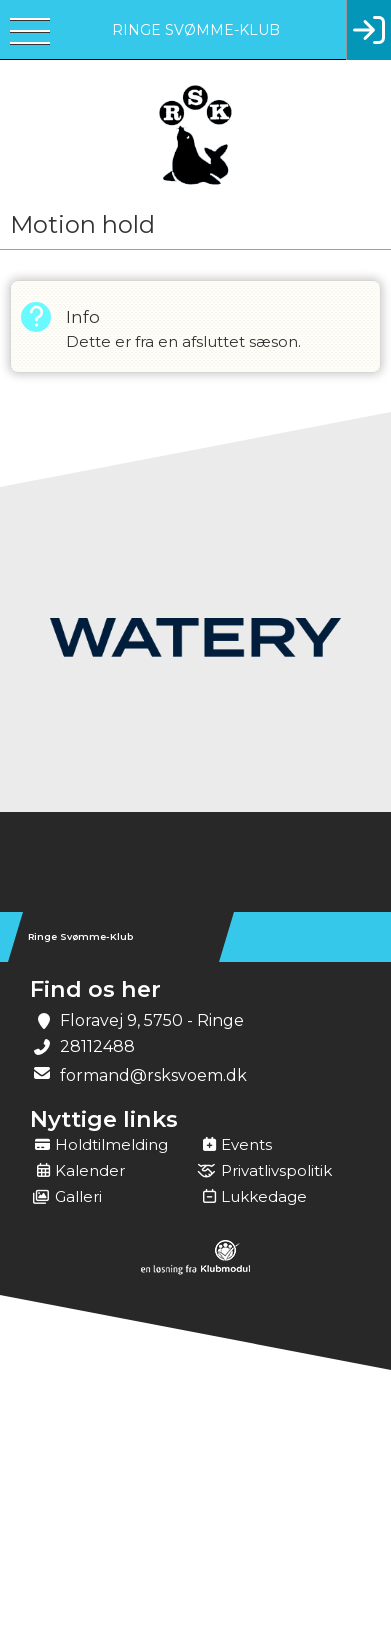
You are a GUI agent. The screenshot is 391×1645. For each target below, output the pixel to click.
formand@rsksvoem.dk (153, 1075)
